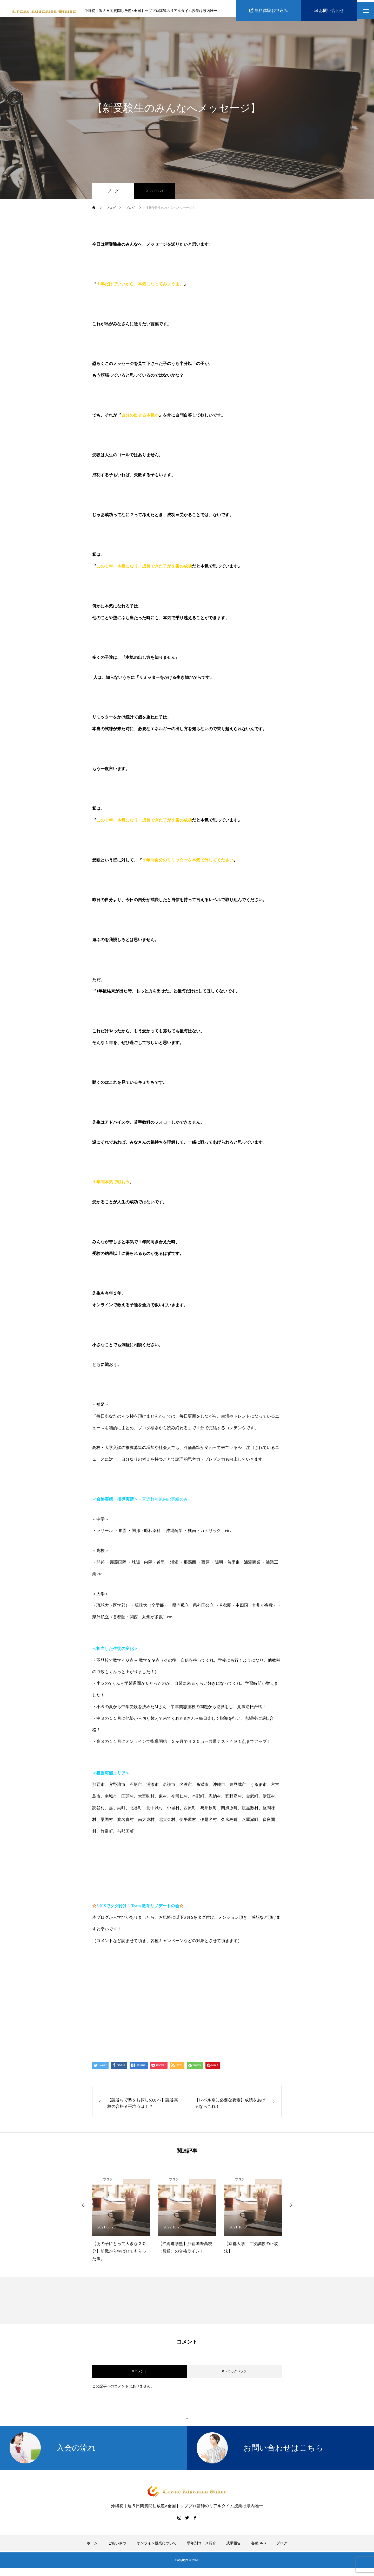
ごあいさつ (117, 2547)
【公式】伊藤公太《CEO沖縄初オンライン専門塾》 (161, 1984)
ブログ (113, 194)
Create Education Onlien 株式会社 (141, 2024)
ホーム (92, 2547)
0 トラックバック (234, 2375)
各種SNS (258, 2547)
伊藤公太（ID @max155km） (134, 2004)
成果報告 (233, 2547)
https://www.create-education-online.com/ (137, 1964)
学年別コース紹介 (201, 2547)
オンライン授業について (157, 2547)
